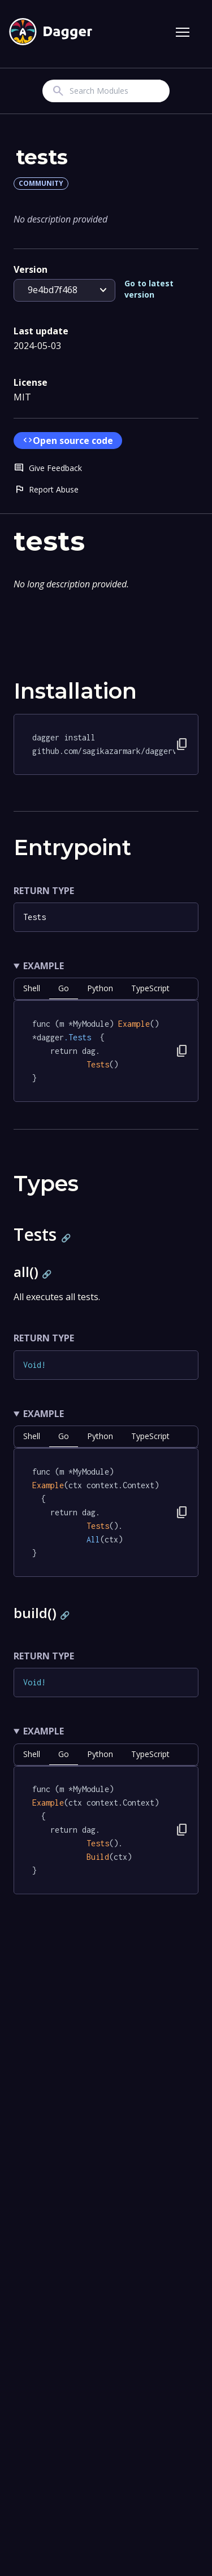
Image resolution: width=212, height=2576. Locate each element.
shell (31, 988)
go (63, 988)
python (100, 988)
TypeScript (150, 988)
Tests (34, 917)
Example (43, 966)
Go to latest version (149, 289)
